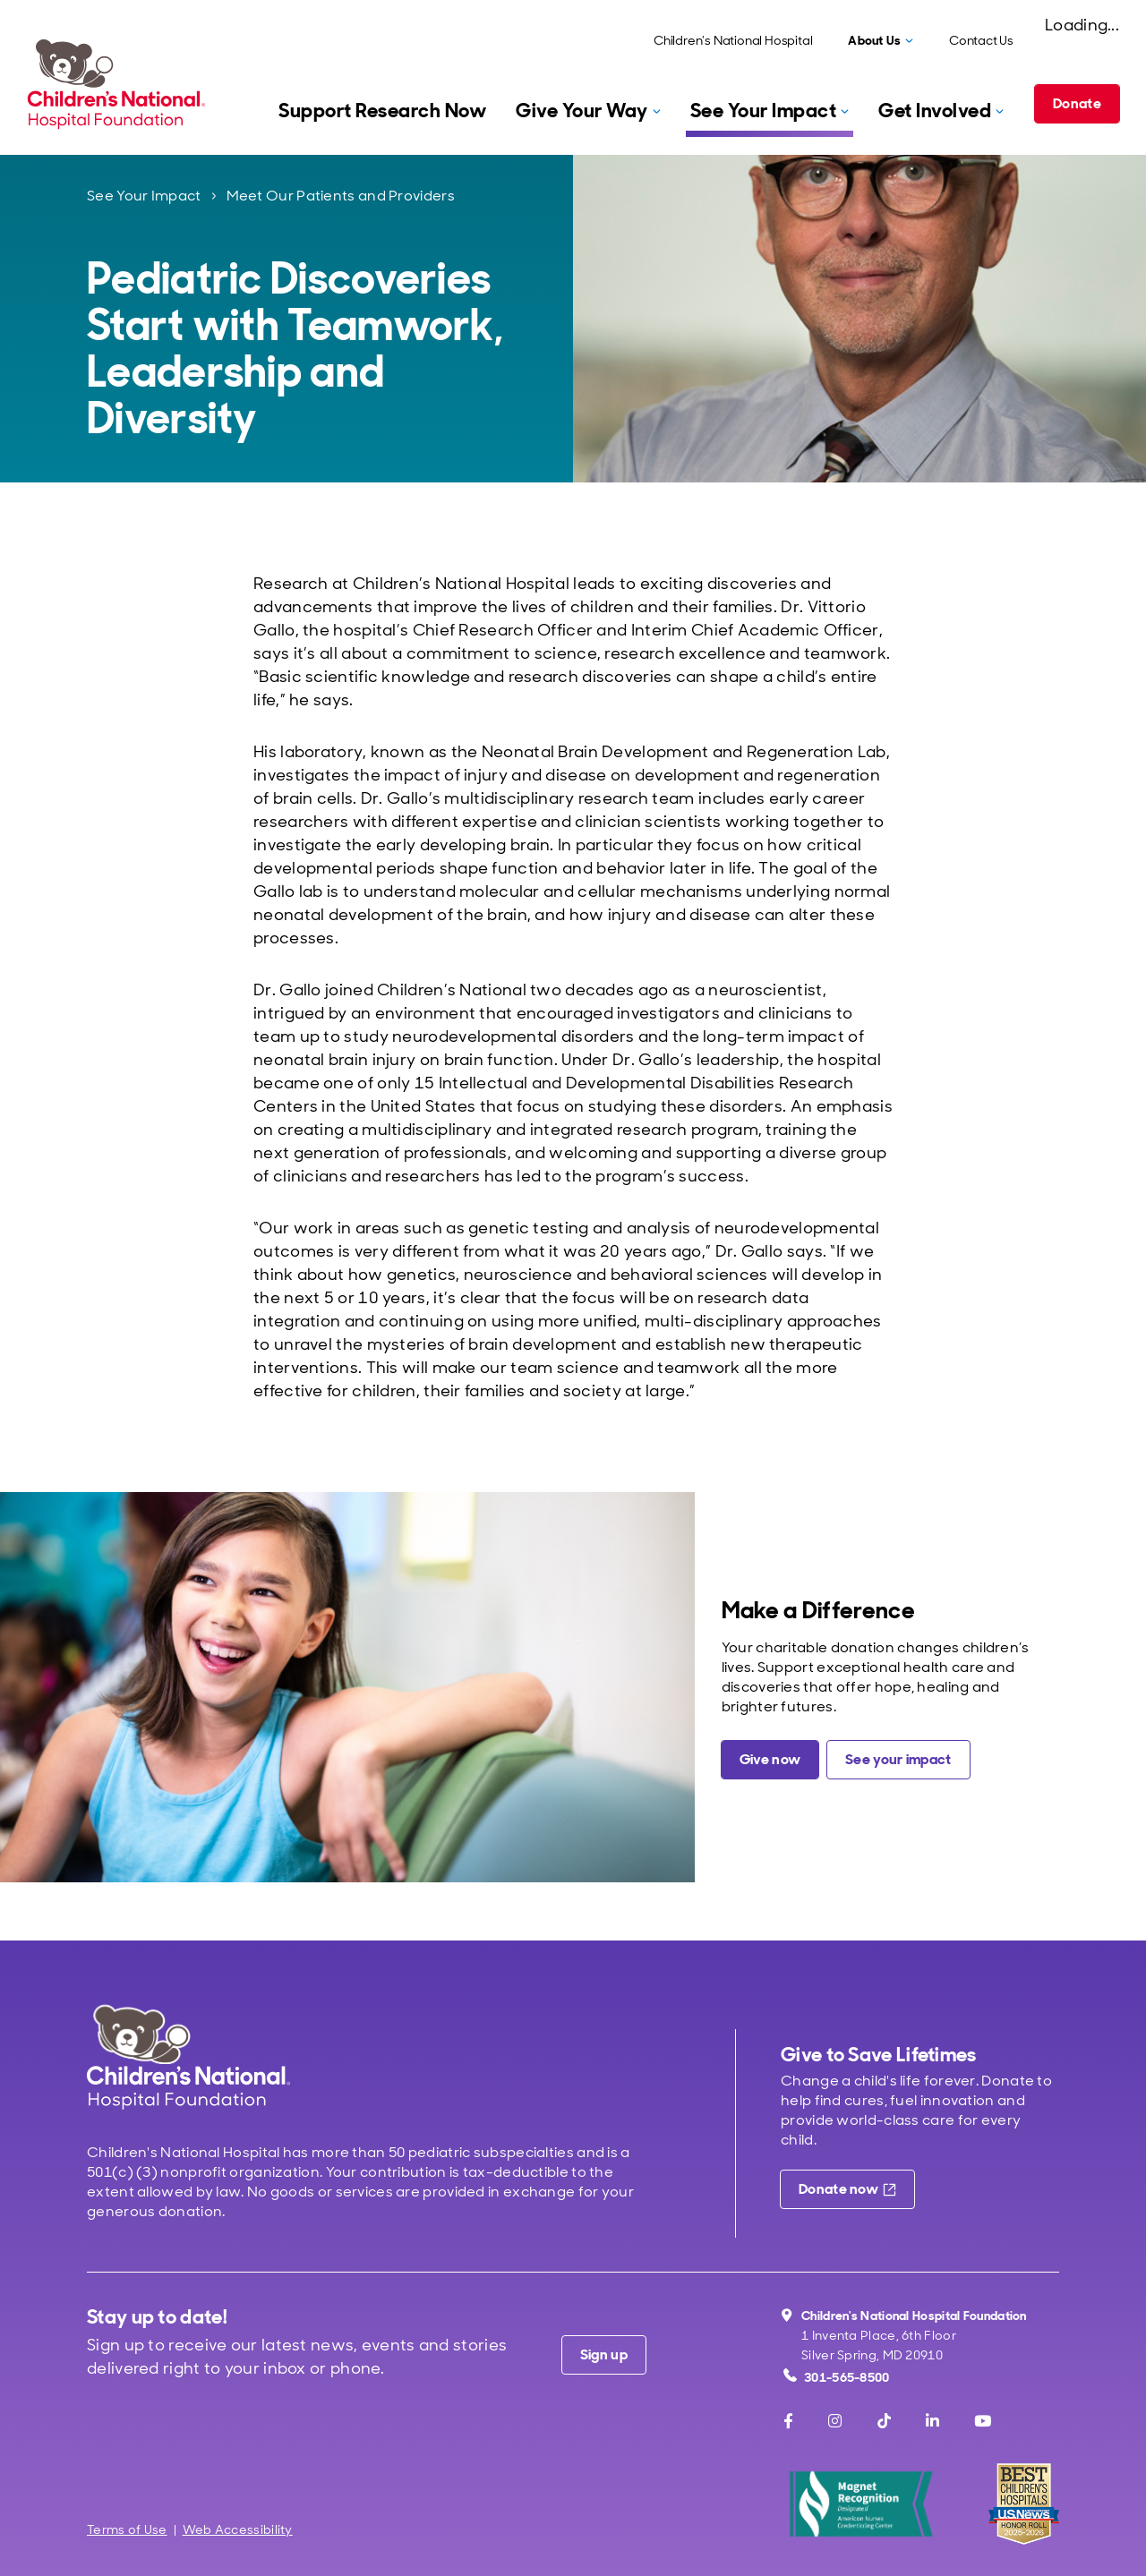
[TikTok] (884, 2421)
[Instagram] (835, 2421)
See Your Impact (144, 195)
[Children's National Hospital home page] (188, 2056)
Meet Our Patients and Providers (341, 195)
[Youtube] (983, 2421)
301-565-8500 (836, 2376)
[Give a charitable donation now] (770, 1759)
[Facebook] (788, 2421)
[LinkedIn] (932, 2421)
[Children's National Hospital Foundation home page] (120, 84)
